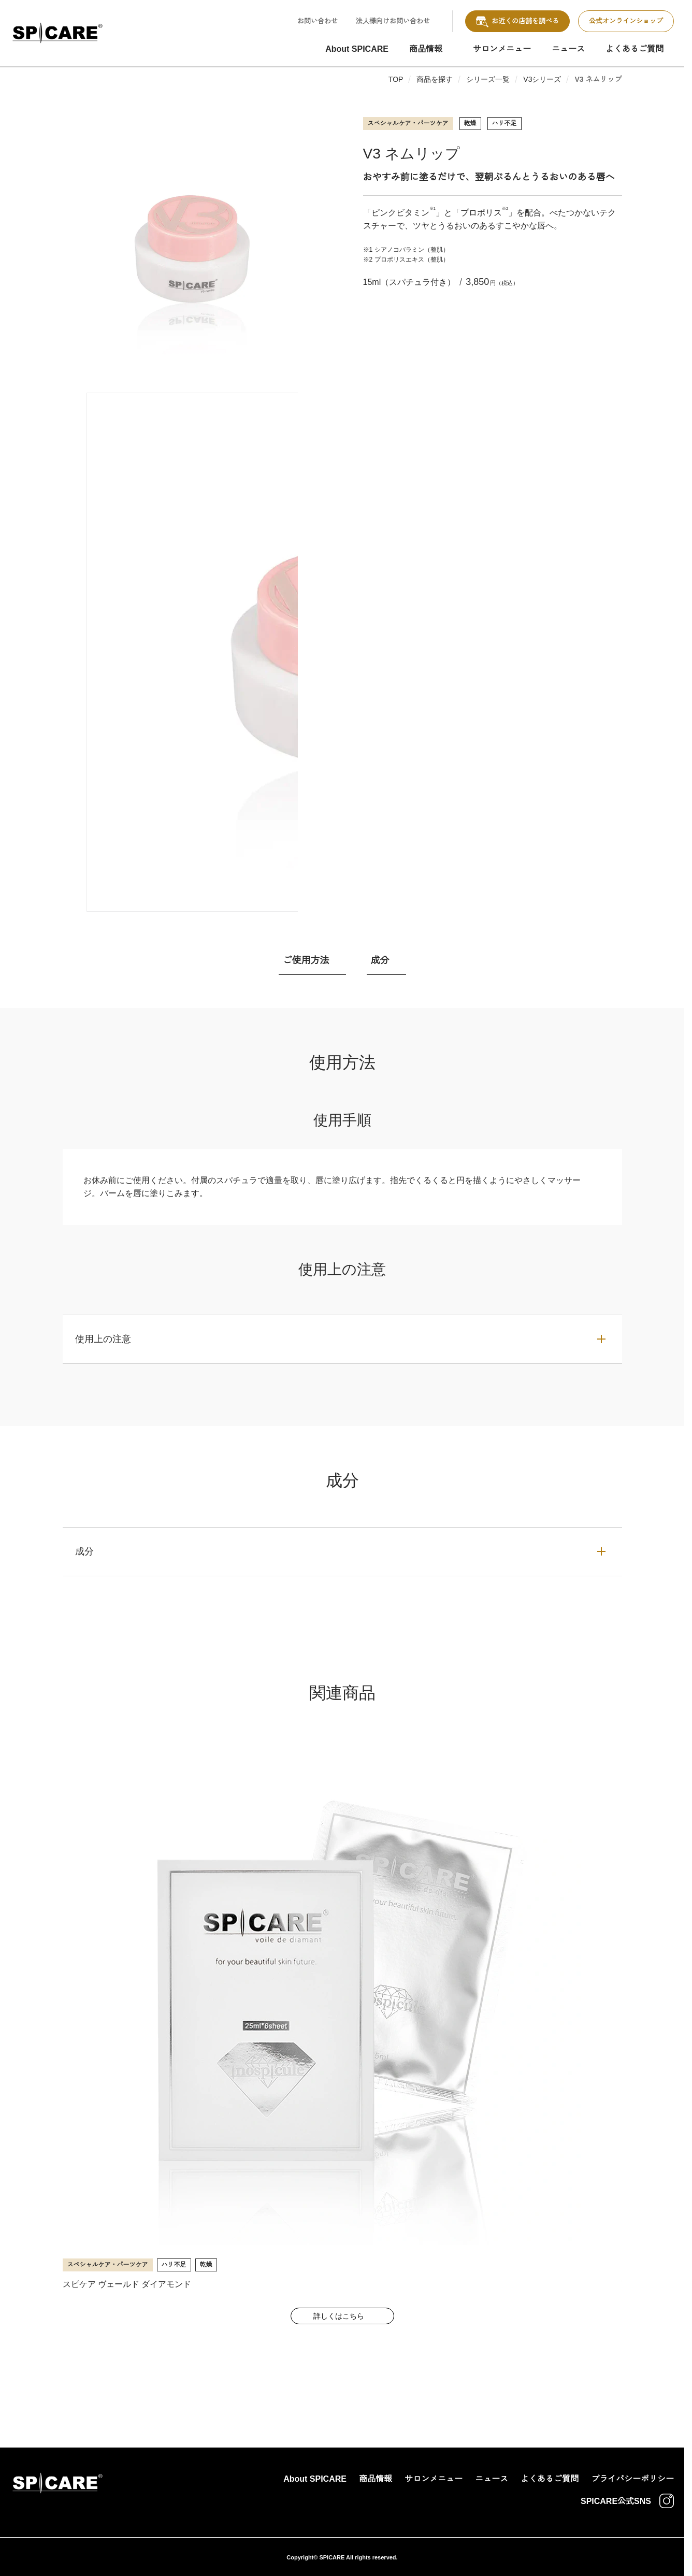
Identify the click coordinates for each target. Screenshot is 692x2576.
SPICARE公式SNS (627, 2501)
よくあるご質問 (635, 49)
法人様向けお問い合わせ (393, 21)
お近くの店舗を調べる (517, 21)
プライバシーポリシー (632, 2478)
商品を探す (434, 79)
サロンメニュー (502, 49)
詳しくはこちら (338, 2316)
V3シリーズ (542, 79)
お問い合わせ (317, 21)
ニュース (568, 49)
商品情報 (425, 49)
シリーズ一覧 (488, 79)
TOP (395, 79)
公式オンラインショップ (626, 21)
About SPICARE (356, 49)
